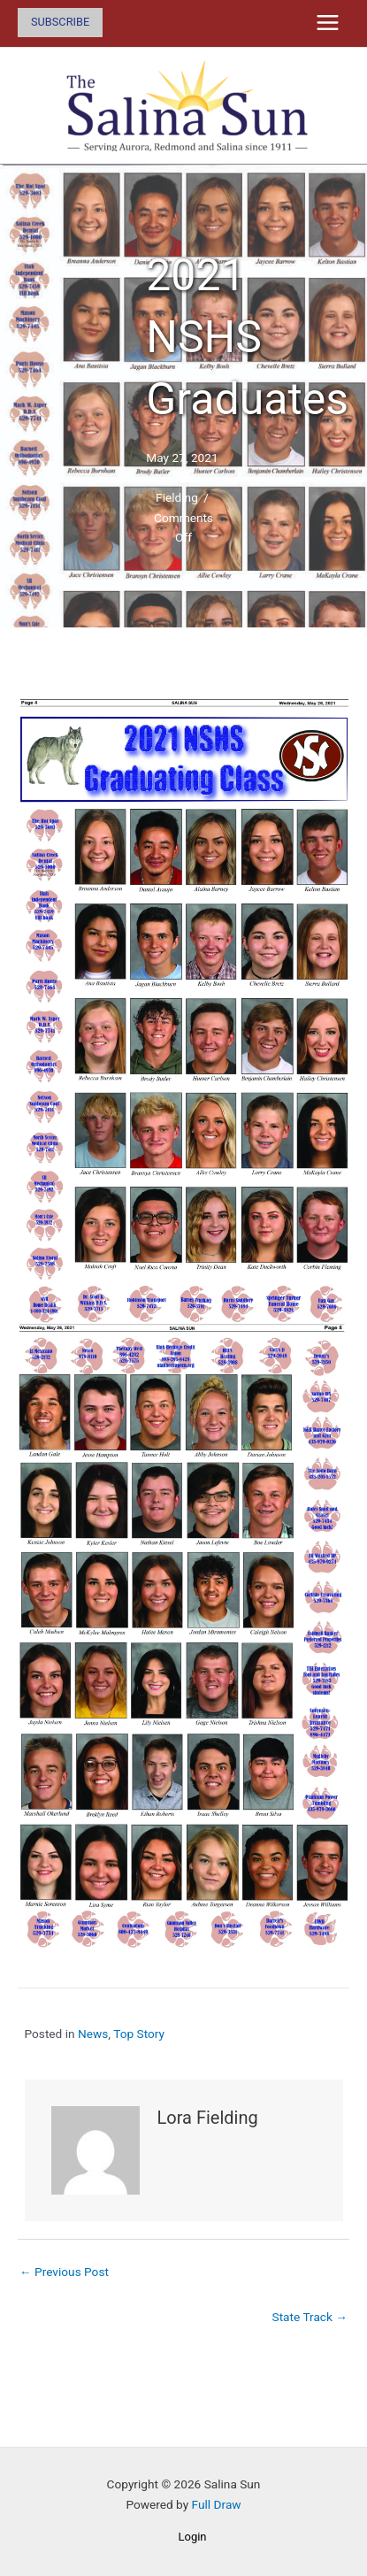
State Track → (310, 2317)
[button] (60, 22)
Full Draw (216, 2504)
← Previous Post (64, 2272)
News (93, 2033)
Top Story (138, 2033)
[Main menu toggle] (328, 23)
